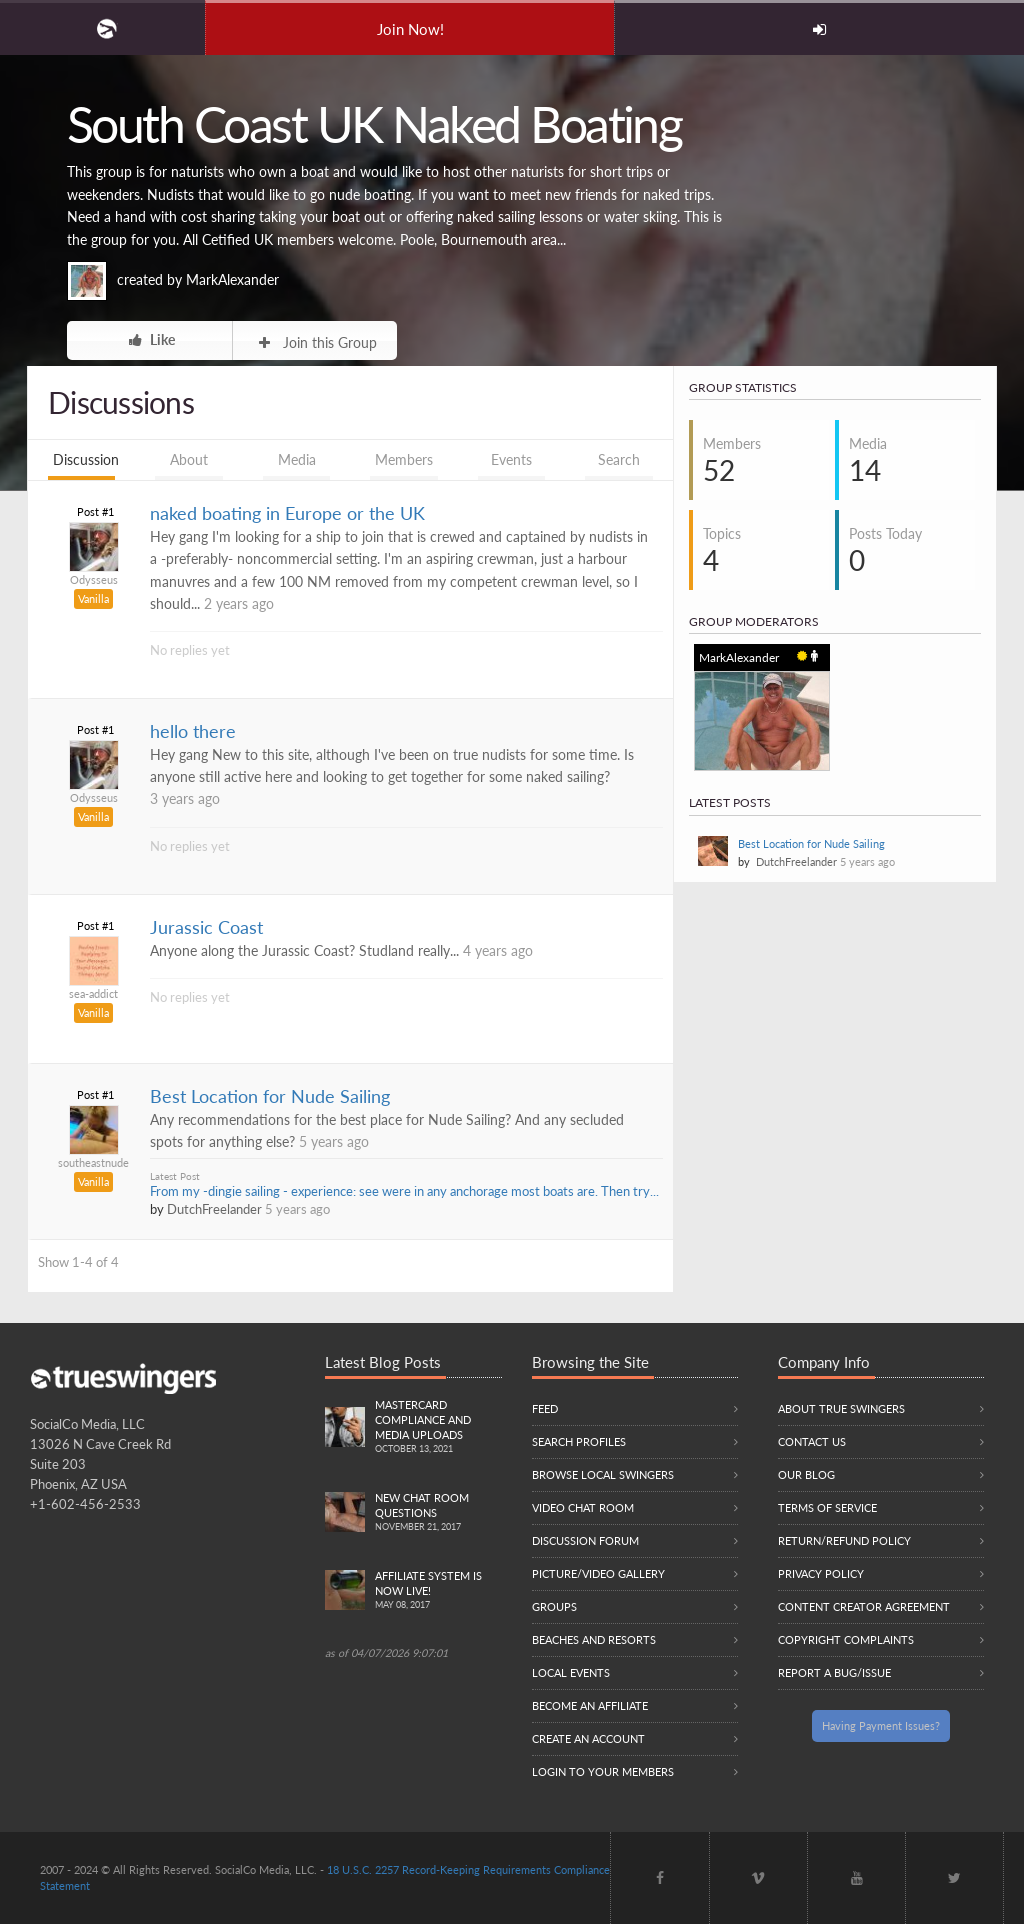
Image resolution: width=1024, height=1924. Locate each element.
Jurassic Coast (206, 927)
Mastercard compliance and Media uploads (438, 1427)
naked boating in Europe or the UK (287, 513)
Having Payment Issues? (881, 1725)
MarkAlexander (232, 279)
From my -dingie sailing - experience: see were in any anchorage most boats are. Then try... (404, 1191)
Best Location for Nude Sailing (270, 1096)
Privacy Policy (821, 1573)
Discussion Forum (585, 1540)
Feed (545, 1408)
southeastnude (93, 1162)
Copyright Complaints (846, 1639)
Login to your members (603, 1771)
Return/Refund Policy (844, 1540)
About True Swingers (841, 1408)
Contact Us (812, 1441)
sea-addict (93, 993)
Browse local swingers (603, 1474)
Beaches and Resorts (594, 1639)
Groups (554, 1606)
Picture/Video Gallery (598, 1573)
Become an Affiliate (590, 1705)
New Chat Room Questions (438, 1513)
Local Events (571, 1672)
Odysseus (94, 579)
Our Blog (806, 1474)
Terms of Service (827, 1507)
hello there (193, 731)
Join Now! (410, 29)
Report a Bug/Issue (834, 1672)
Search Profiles (579, 1441)
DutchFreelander (214, 1209)
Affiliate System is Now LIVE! (438, 1591)
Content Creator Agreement (864, 1606)
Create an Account (588, 1738)
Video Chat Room (583, 1507)
